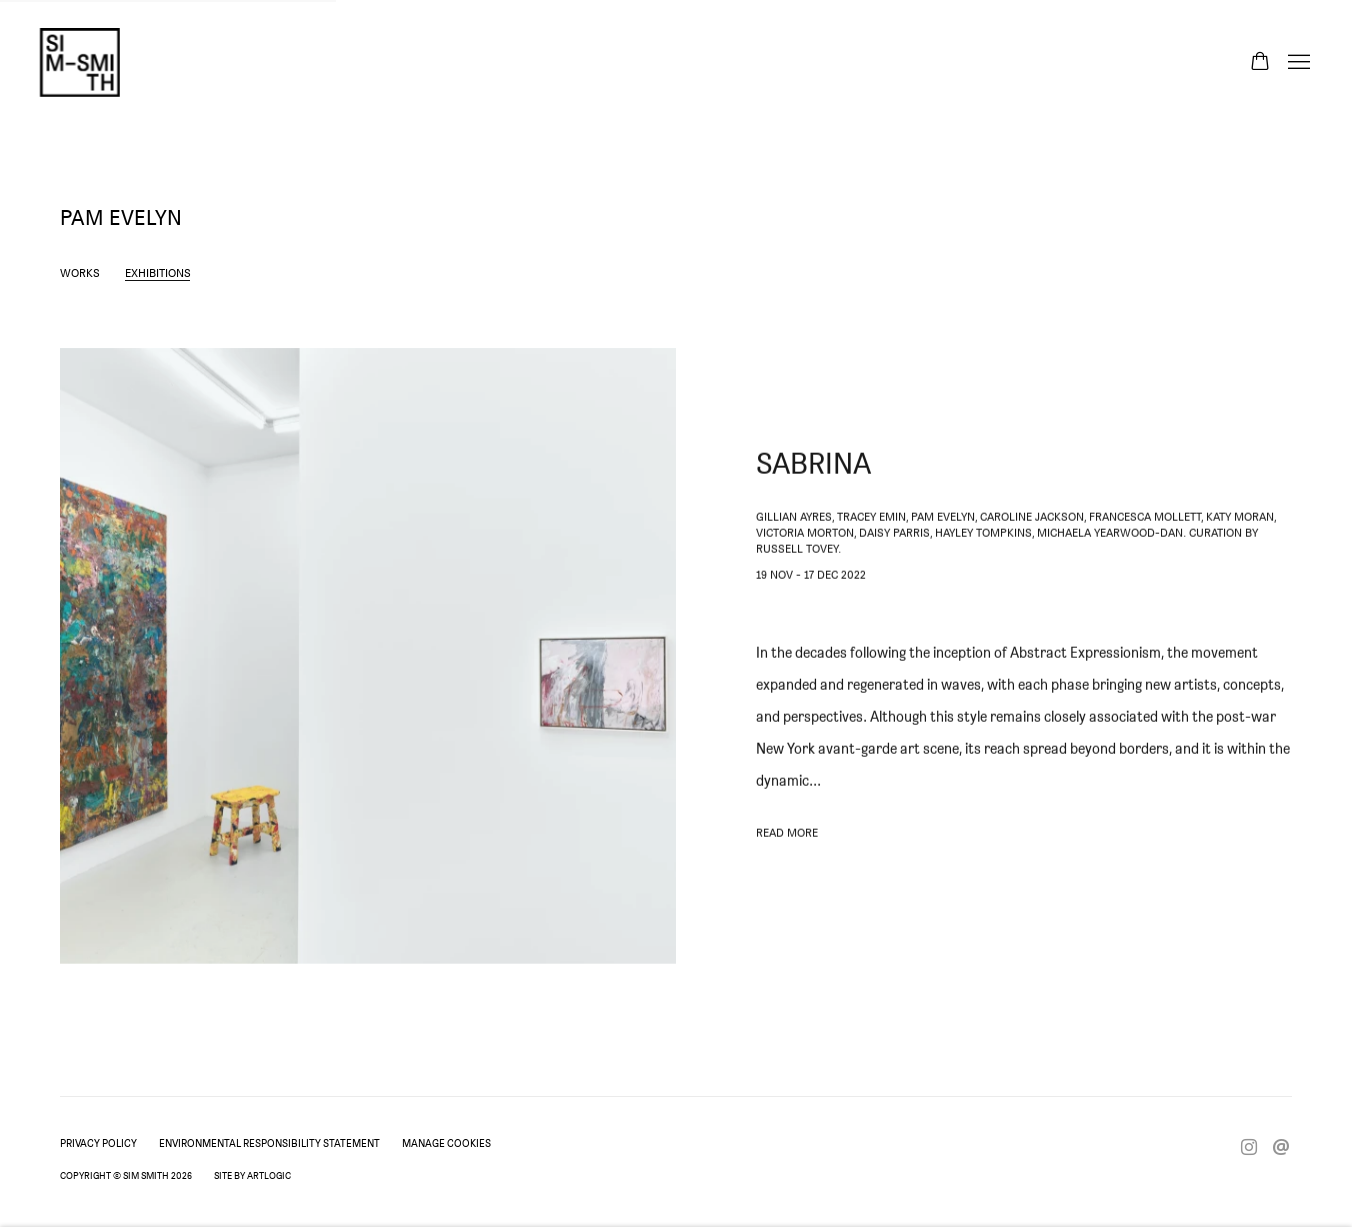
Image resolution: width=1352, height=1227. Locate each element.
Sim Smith (80, 62)
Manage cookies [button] (446, 1143)
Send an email (1281, 1148)
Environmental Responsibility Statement (269, 1143)
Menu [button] (1297, 63)
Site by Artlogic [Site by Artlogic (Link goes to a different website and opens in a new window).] (252, 1175)
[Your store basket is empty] (1260, 63)
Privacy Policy (98, 1143)
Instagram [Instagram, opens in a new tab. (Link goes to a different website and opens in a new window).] (1249, 1148)
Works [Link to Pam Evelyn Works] (80, 272)
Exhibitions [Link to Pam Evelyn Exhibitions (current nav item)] (158, 272)
